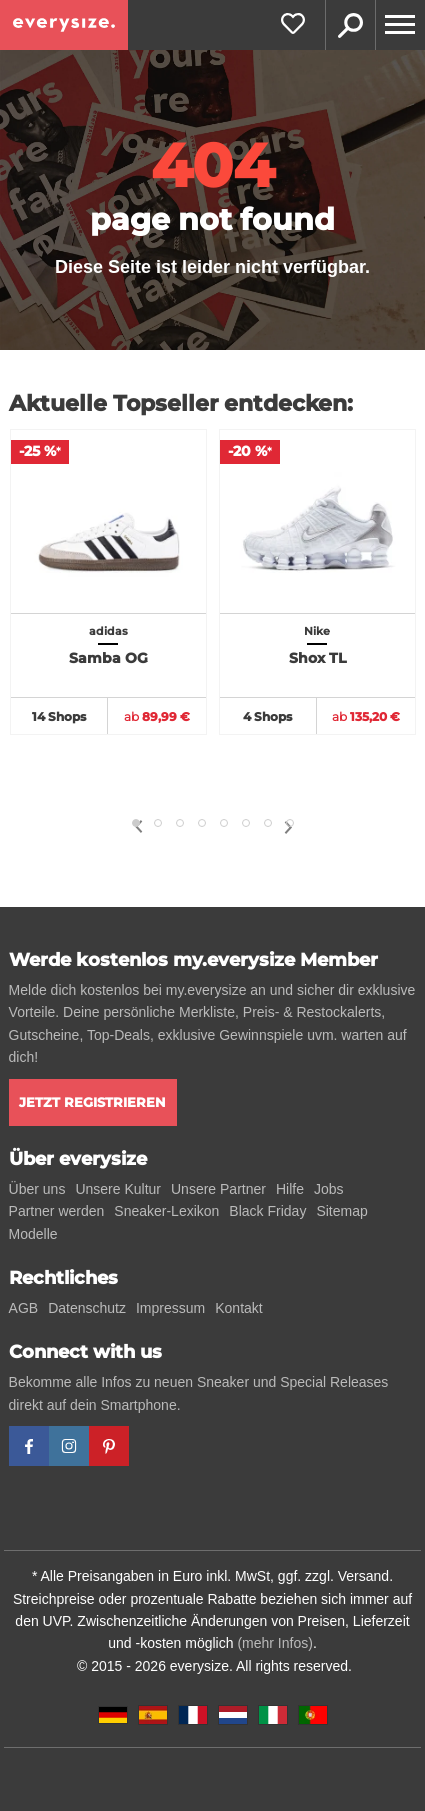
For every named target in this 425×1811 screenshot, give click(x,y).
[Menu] (400, 25)
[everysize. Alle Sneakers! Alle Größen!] (64, 25)
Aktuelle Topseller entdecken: (181, 403)
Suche (350, 25)
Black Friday (267, 1211)
